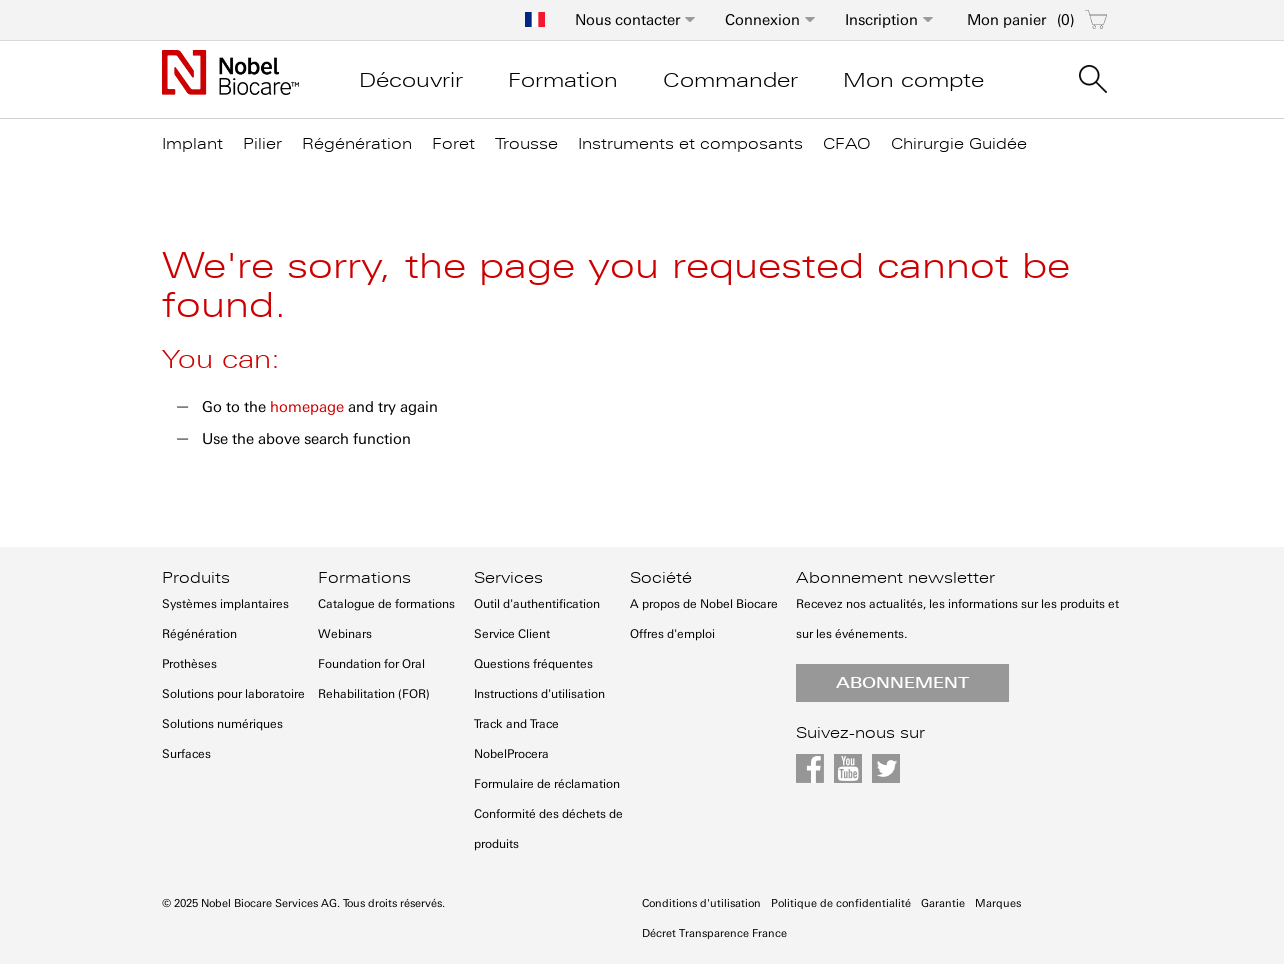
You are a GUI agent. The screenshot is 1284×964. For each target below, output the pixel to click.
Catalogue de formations (386, 604)
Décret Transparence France (714, 933)
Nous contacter (627, 20)
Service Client (512, 634)
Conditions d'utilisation (701, 903)
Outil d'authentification (537, 604)
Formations (364, 578)
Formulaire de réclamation (547, 784)
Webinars (345, 634)
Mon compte (913, 80)
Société (661, 578)
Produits (196, 578)
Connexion (762, 20)
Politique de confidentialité (841, 903)
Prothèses (189, 664)
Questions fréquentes (533, 664)
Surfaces (186, 754)
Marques (998, 903)
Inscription (881, 20)
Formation (563, 80)
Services (508, 578)
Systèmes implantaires (225, 604)
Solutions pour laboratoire (233, 694)
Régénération (199, 634)
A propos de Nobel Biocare (704, 604)
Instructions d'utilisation (539, 694)
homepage (307, 407)
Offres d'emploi (672, 634)
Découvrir (411, 80)
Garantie (943, 903)
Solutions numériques (222, 724)
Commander (730, 80)
